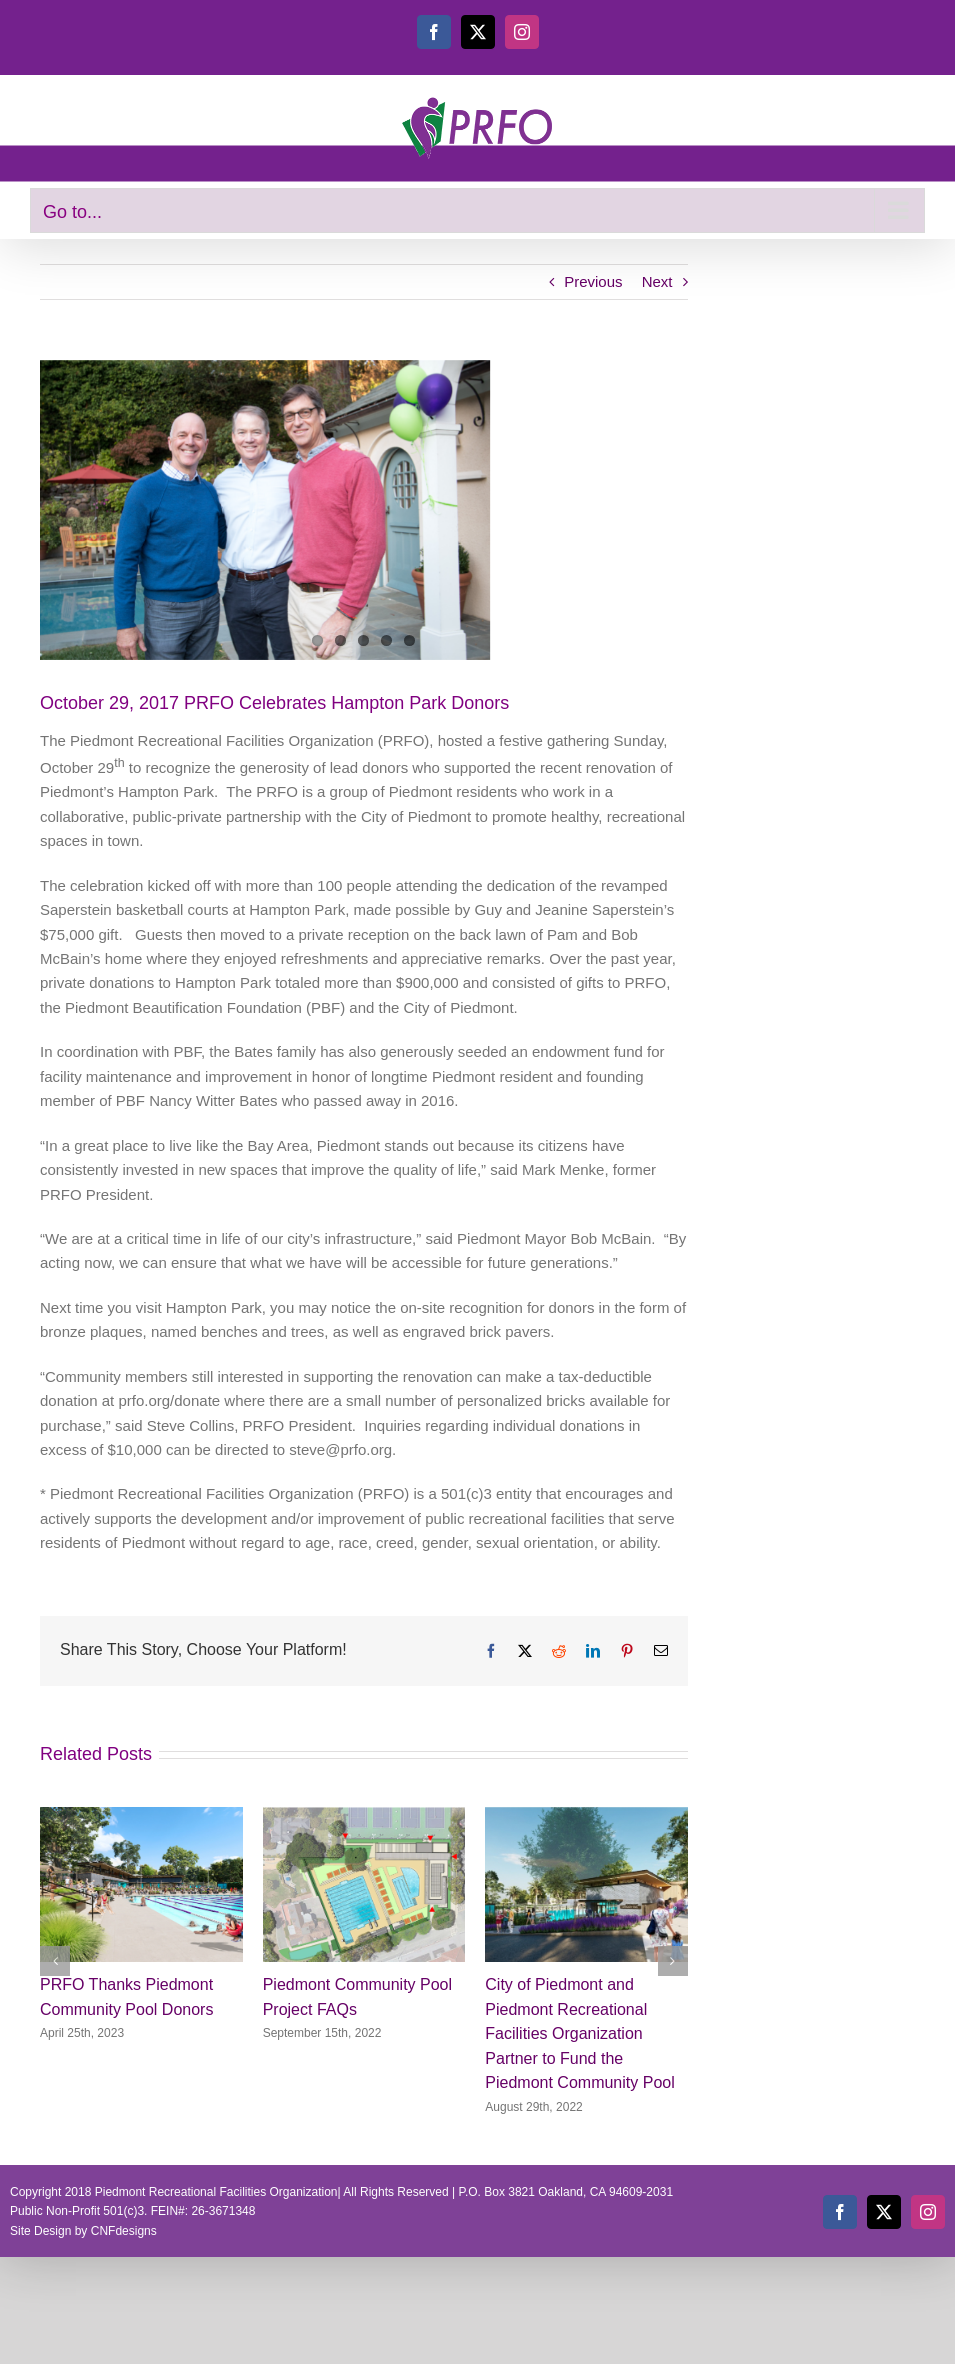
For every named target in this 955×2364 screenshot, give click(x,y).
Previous (593, 281)
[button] (55, 1961)
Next (657, 281)
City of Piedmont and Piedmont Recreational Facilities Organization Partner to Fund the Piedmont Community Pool (579, 2034)
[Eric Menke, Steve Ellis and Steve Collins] (364, 510)
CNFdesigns (124, 2231)
